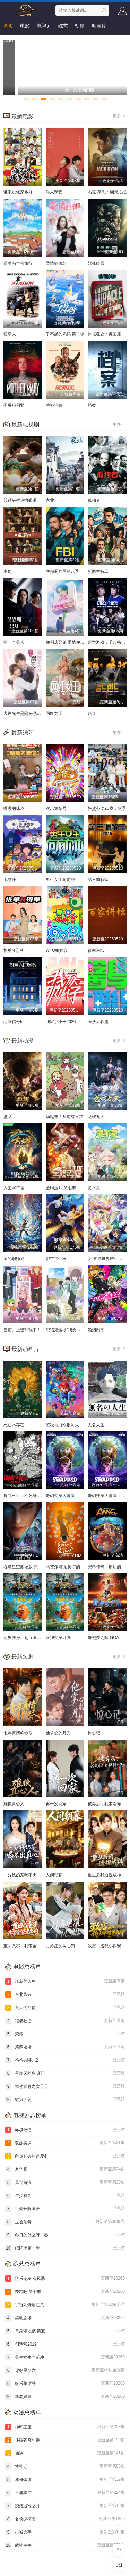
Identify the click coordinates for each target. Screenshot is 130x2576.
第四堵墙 (65, 2047)
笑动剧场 (65, 2318)
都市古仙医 (56, 1258)
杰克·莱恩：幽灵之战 (107, 192)
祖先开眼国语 (65, 2209)
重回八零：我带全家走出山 (28, 1945)
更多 (120, 116)
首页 (8, 26)
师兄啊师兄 (13, 1258)
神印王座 (65, 2427)
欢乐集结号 (56, 808)
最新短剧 (22, 1657)
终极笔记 (65, 2130)
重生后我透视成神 (104, 1875)
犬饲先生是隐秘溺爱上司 (26, 713)
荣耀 (65, 2034)
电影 (25, 26)
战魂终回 (96, 263)
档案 (92, 405)
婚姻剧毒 (96, 1329)
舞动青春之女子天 (65, 2086)
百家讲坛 (96, 950)
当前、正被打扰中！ (22, 1329)
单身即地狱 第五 (65, 2331)
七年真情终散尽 (18, 1733)
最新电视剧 (25, 424)
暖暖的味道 (13, 808)
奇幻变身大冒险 (60, 1495)
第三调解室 (98, 879)
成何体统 (65, 2479)
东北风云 (65, 1994)
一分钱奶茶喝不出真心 (24, 1875)
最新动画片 (25, 1349)
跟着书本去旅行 (18, 263)
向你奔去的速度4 (65, 2156)
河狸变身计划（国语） (24, 1637)
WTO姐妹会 (57, 950)
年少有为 (65, 2196)
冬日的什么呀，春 (65, 2235)
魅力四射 (65, 2099)
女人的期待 (65, 2008)
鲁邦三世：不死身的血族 (26, 1495)
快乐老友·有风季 (65, 2278)
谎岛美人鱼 (65, 1981)
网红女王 (54, 713)
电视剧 (44, 26)
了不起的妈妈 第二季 (65, 334)
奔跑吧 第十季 (65, 2292)
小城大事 (65, 2532)
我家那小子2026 (61, 1021)
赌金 (92, 713)
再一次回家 (56, 1803)
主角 (7, 571)
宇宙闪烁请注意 (65, 2305)
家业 (50, 500)
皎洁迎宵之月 (65, 2506)
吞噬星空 (65, 2493)
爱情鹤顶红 (56, 263)
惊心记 (94, 1733)
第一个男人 (13, 642)
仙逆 (65, 2453)
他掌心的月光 (58, 1733)
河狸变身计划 (58, 1637)
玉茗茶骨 (65, 2222)
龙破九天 (96, 1116)
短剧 (8, 39)
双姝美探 (65, 2143)
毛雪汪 (9, 879)
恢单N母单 (13, 950)
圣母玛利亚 (13, 405)
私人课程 (54, 192)
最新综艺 (22, 733)
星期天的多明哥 (65, 2073)
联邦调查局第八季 (62, 571)
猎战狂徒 (65, 2021)
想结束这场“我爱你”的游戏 (70, 1329)
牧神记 (65, 2466)
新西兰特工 (98, 571)
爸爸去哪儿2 (65, 2060)
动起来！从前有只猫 (64, 1116)
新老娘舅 (65, 2397)
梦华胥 (65, 2169)
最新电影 (22, 116)
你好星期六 (65, 2370)
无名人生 (96, 1424)
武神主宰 (65, 2545)
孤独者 (94, 500)
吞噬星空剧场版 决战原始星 (28, 1566)
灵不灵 (94, 1187)
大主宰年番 (13, 1187)
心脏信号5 (13, 1021)
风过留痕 (65, 2182)
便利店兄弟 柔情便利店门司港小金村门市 (84, 642)
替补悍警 (54, 405)
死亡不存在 (13, 1424)
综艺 (63, 26)
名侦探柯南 (65, 2519)
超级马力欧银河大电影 (66, 1424)
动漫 (80, 26)
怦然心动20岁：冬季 (106, 808)
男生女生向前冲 (60, 879)
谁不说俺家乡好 (18, 192)
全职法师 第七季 (61, 1187)
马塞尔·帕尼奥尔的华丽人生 (71, 1566)
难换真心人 (13, 1803)
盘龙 (7, 1116)
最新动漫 (22, 1041)
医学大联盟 (98, 1021)
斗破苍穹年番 (65, 2440)
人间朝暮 (54, 1875)
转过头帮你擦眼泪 (20, 500)
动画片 (99, 26)
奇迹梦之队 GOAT (104, 1637)
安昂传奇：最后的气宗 (108, 1566)
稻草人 (9, 334)
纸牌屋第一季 (65, 2248)
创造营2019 (65, 2344)
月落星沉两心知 (60, 1945)
